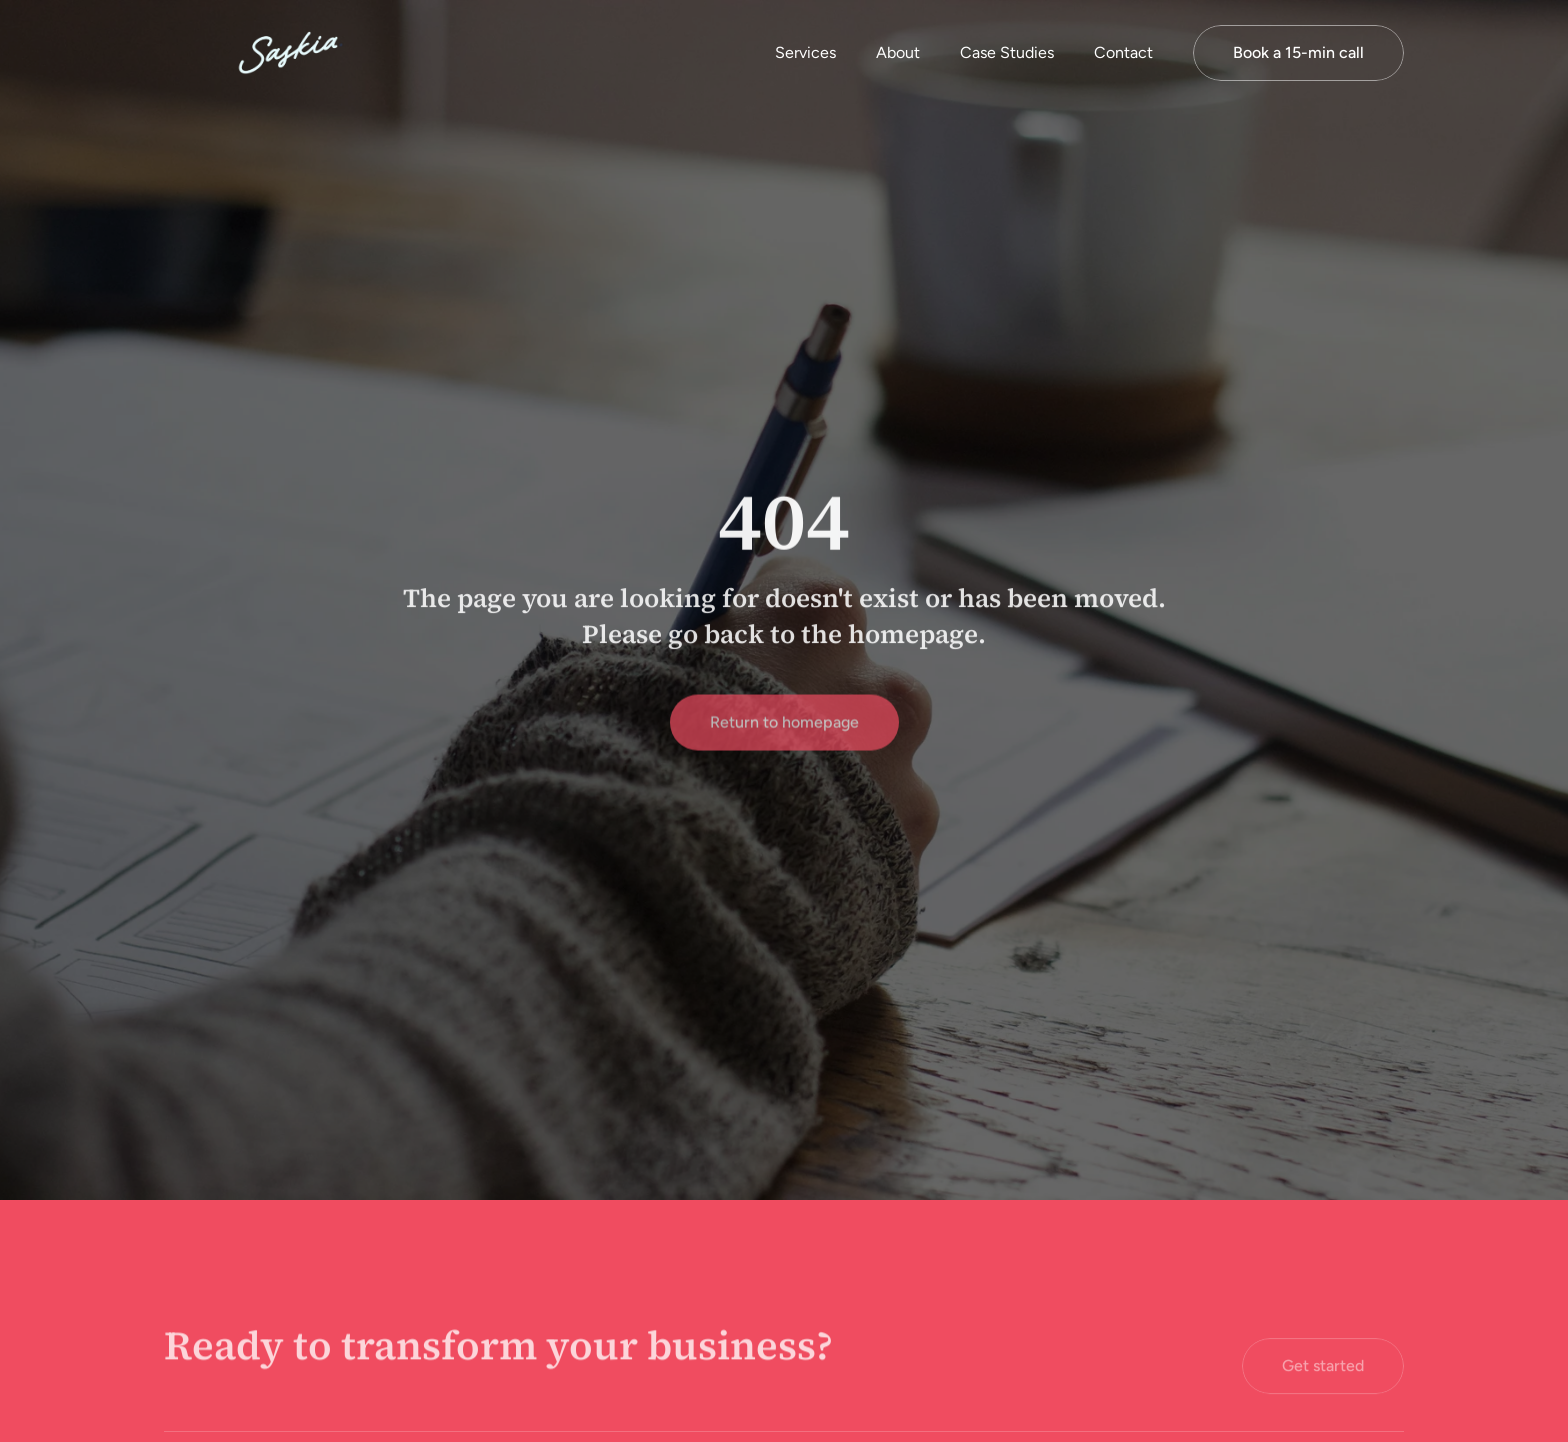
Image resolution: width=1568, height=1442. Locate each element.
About (898, 52)
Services (805, 52)
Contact (1123, 52)
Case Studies (1007, 52)
